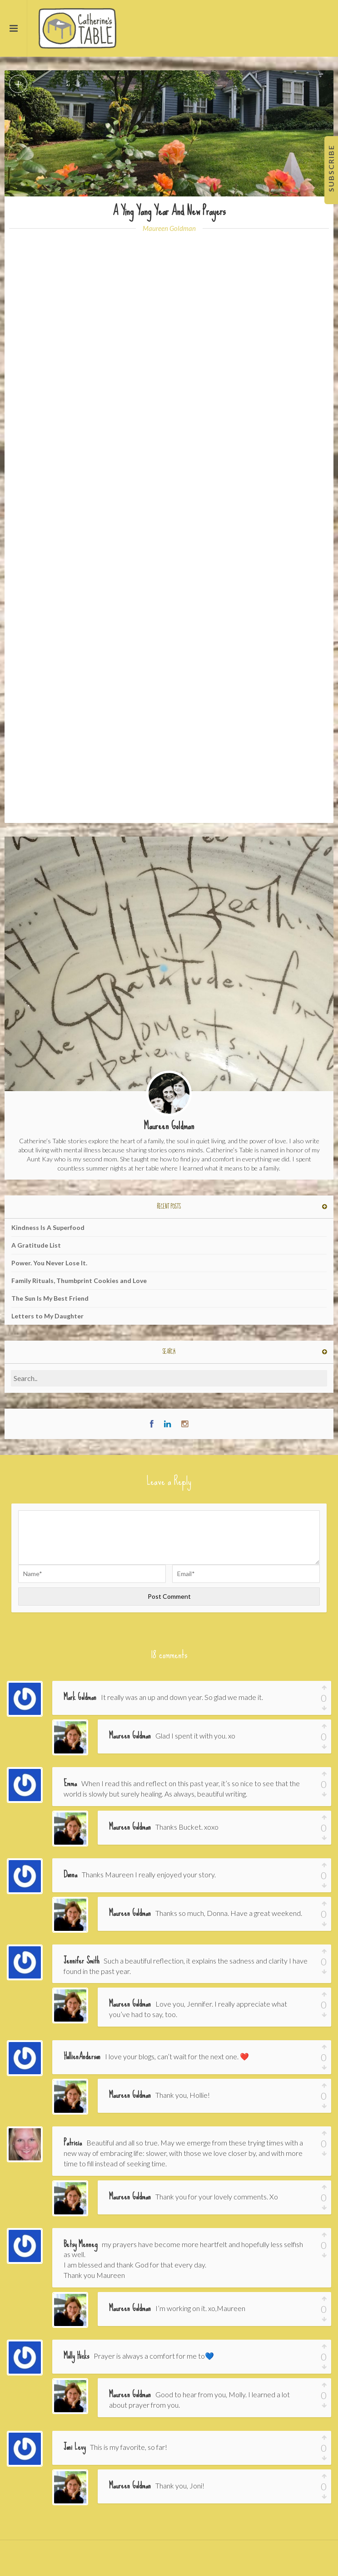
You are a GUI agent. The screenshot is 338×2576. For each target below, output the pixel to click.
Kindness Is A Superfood (47, 1227)
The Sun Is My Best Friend (50, 1298)
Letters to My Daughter (47, 1316)
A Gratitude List (36, 1245)
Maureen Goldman (169, 228)
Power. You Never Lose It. (49, 1263)
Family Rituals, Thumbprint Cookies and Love (79, 1280)
